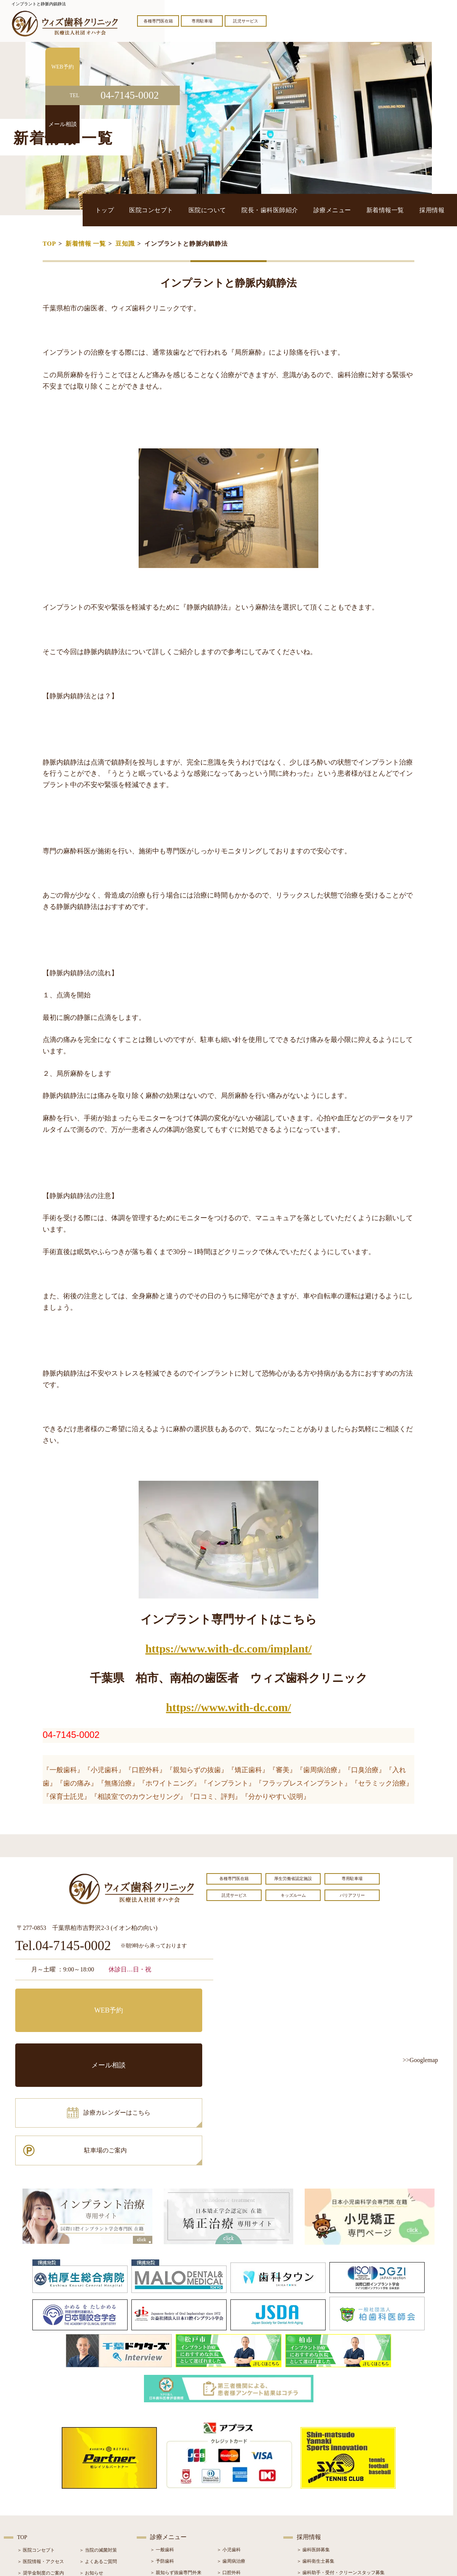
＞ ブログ (89, 2476)
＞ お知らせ (91, 2465)
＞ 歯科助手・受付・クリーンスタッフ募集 (341, 2464)
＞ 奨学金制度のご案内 (40, 2465)
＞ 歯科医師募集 (313, 2442)
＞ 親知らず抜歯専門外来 (175, 2464)
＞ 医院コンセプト (36, 2442)
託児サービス (245, 21)
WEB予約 (62, 2000)
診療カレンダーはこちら (71, 2034)
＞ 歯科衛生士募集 (315, 2453)
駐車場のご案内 (165, 2034)
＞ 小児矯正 (229, 2499)
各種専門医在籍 (158, 21)
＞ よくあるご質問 (98, 2453)
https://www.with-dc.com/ (228, 1707)
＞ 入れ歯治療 (164, 2499)
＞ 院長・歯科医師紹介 (40, 2476)
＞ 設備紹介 (29, 2488)
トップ (179, 210)
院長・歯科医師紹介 (309, 210)
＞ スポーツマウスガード (175, 2510)
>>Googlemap (420, 2060)
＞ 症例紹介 (91, 2488)
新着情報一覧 (400, 210)
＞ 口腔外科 (229, 2464)
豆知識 (124, 243)
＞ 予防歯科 (162, 2453)
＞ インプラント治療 (238, 2476)
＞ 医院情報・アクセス (40, 2453)
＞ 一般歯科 (162, 2442)
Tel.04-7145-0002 (63, 1946)
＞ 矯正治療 (229, 2487)
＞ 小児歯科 (229, 2442)
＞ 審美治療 (162, 2487)
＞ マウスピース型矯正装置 (245, 2510)
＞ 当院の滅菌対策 (98, 2442)
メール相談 (166, 2000)
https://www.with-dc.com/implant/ (228, 1648)
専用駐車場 (202, 21)
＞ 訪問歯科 (229, 2522)
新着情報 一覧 (86, 243)
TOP (49, 243)
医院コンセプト (215, 210)
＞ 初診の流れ (31, 2499)
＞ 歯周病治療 (231, 2453)
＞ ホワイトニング (169, 2476)
